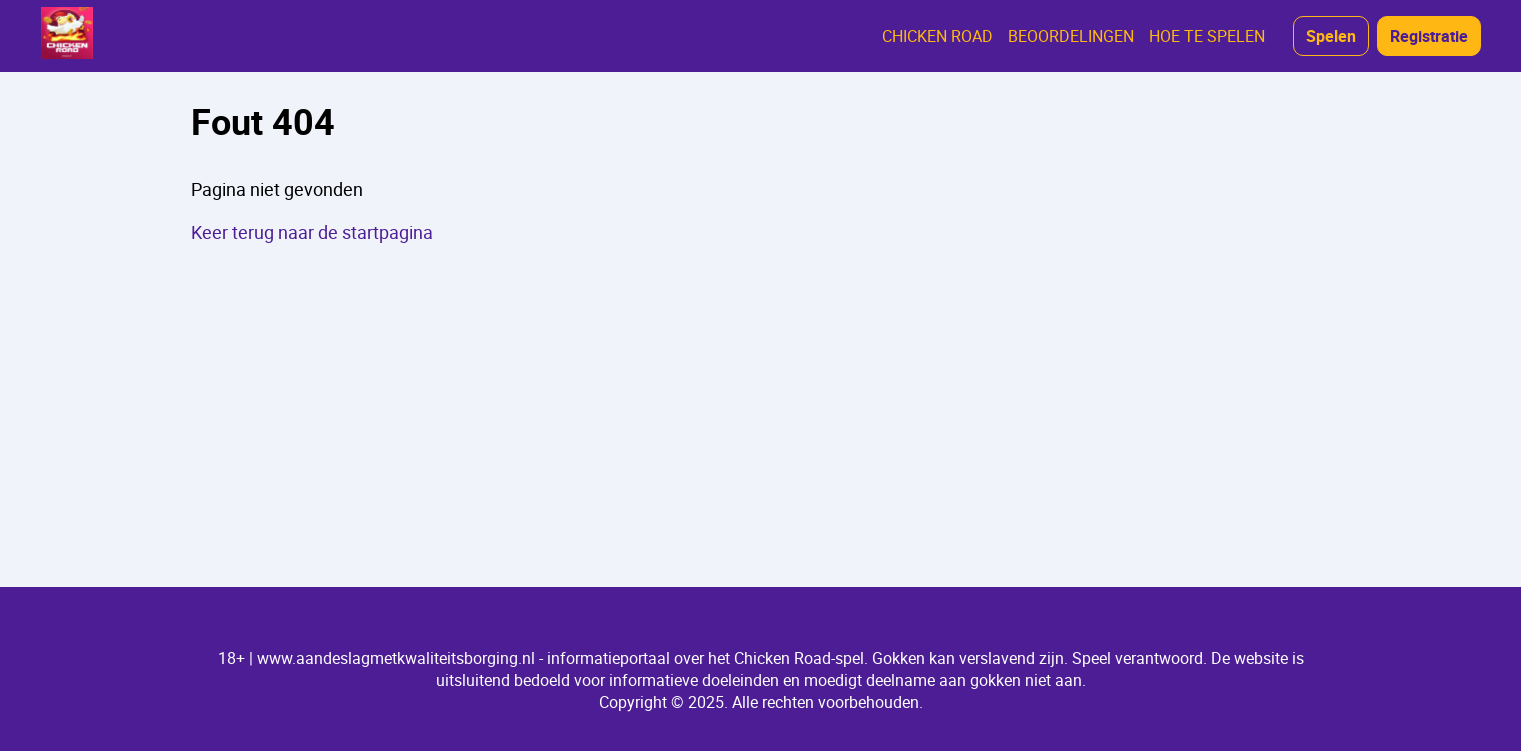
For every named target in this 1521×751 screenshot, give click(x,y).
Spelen (1331, 36)
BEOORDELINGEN (1071, 36)
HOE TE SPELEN (1207, 36)
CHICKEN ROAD (937, 36)
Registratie (1429, 36)
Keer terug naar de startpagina (312, 232)
